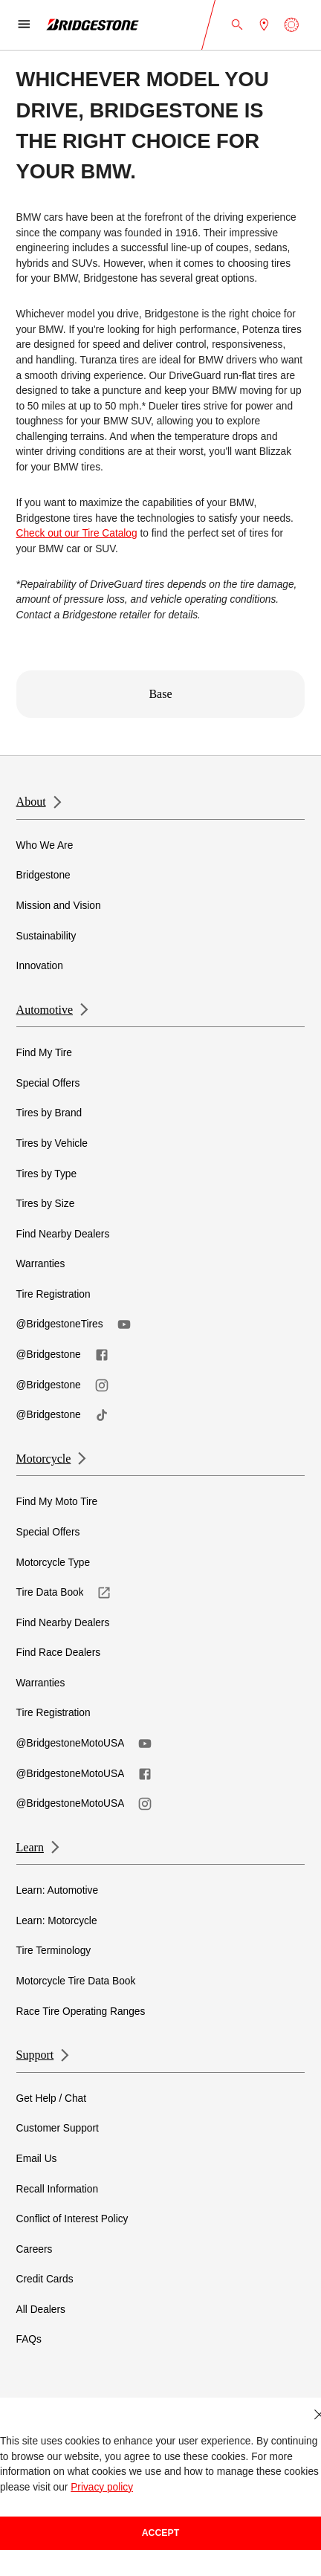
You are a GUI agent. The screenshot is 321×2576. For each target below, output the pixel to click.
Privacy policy (102, 2487)
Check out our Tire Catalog (76, 533)
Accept (161, 2533)
